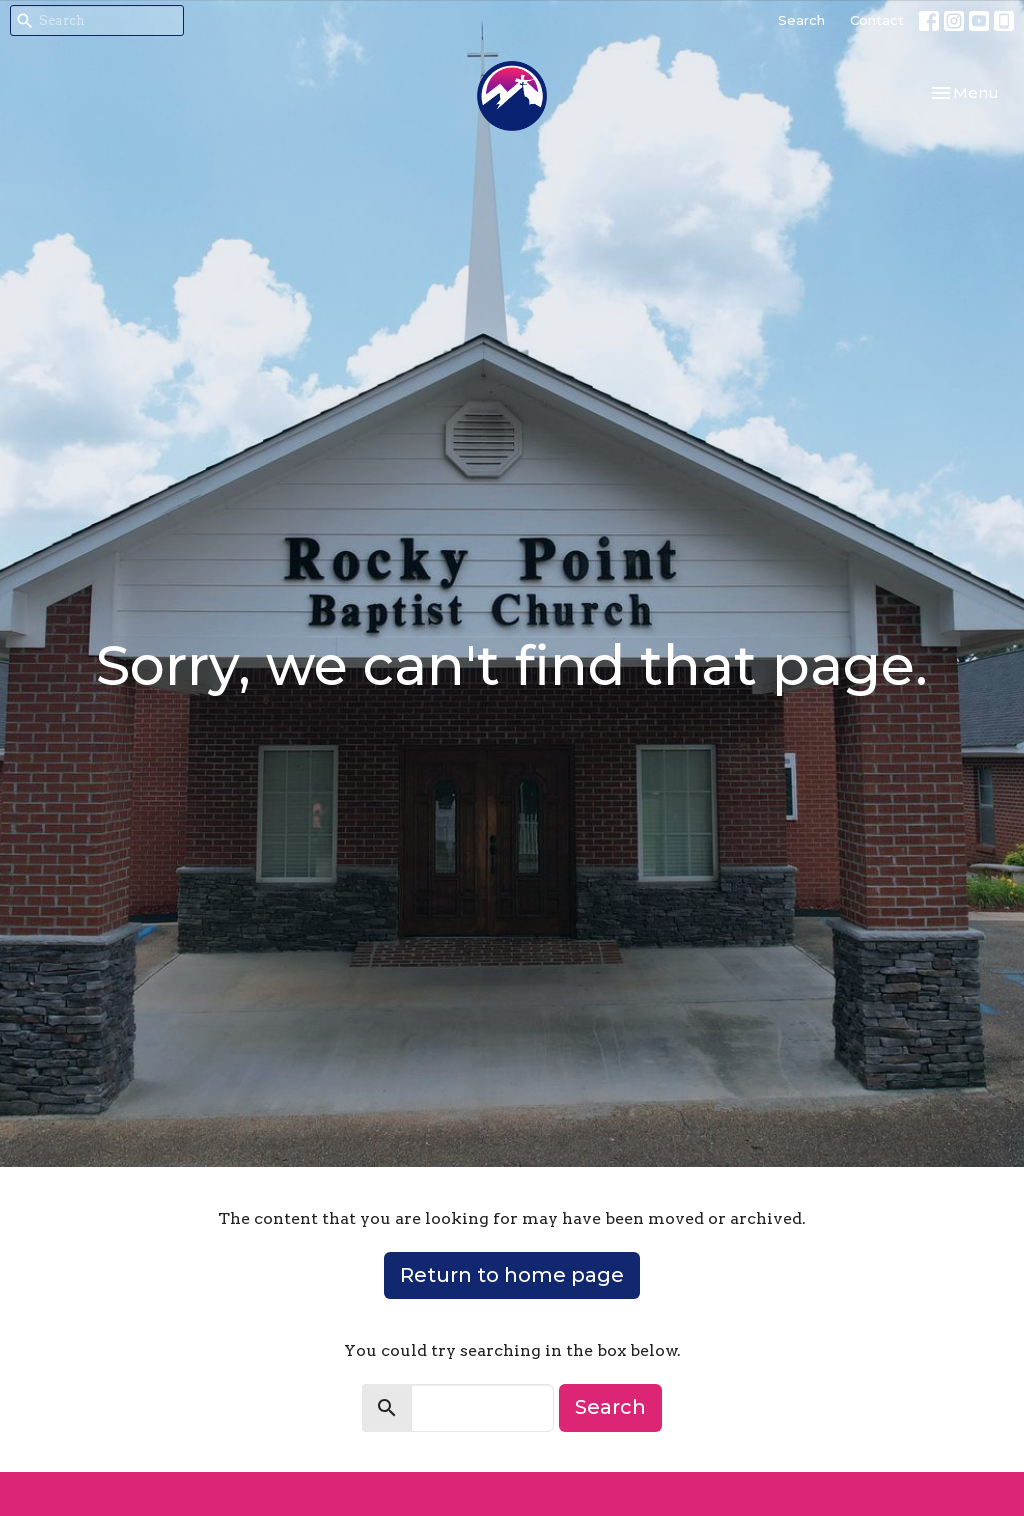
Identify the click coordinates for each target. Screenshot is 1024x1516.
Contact (877, 20)
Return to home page (512, 1275)
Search (801, 20)
